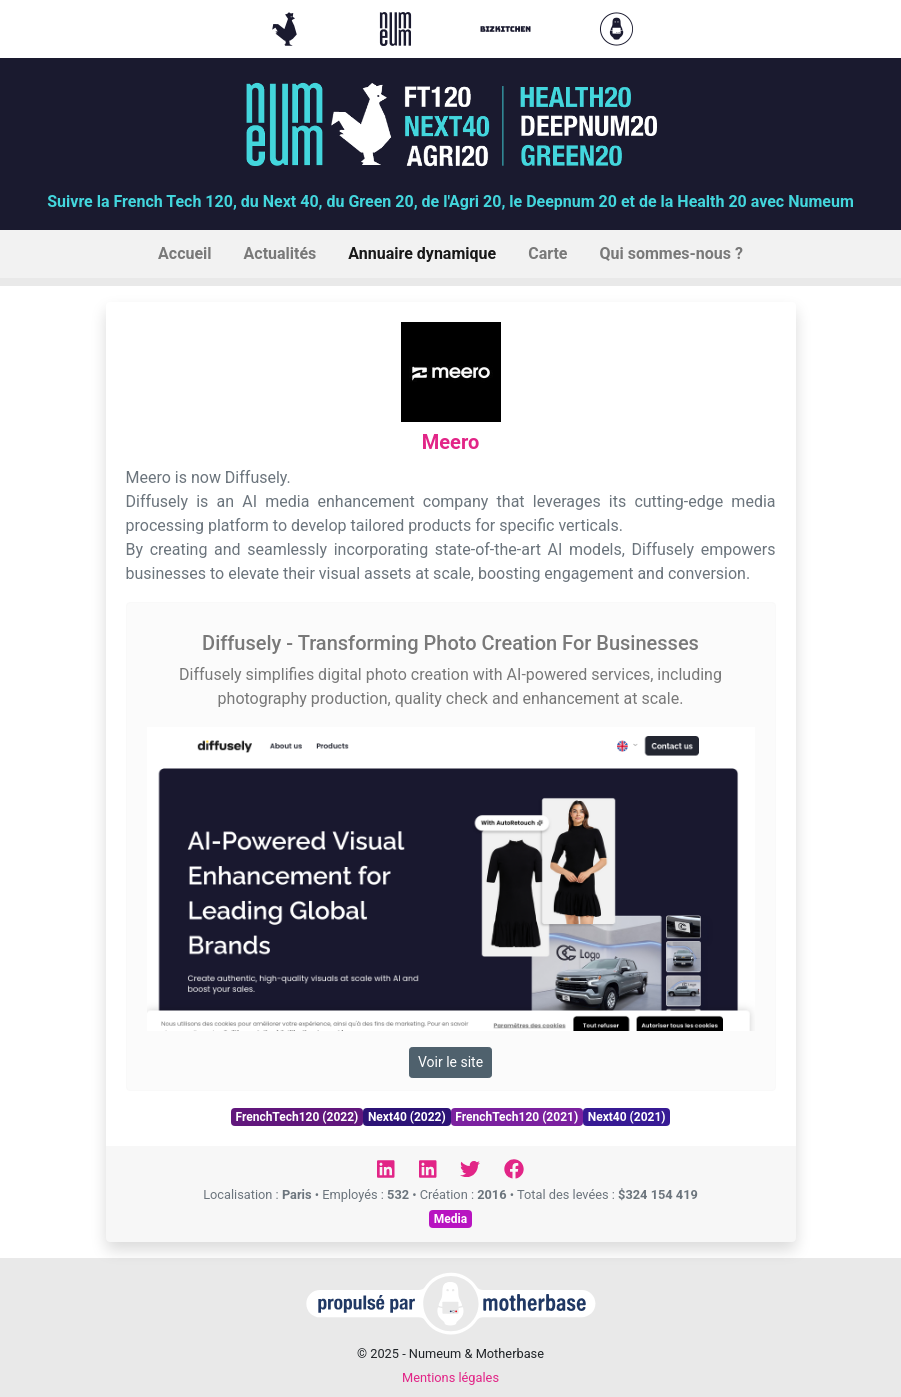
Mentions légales (450, 1377)
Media (450, 1219)
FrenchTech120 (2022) (296, 1117)
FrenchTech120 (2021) (516, 1117)
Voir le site (450, 1062)
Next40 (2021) (627, 1117)
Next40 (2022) (407, 1117)
